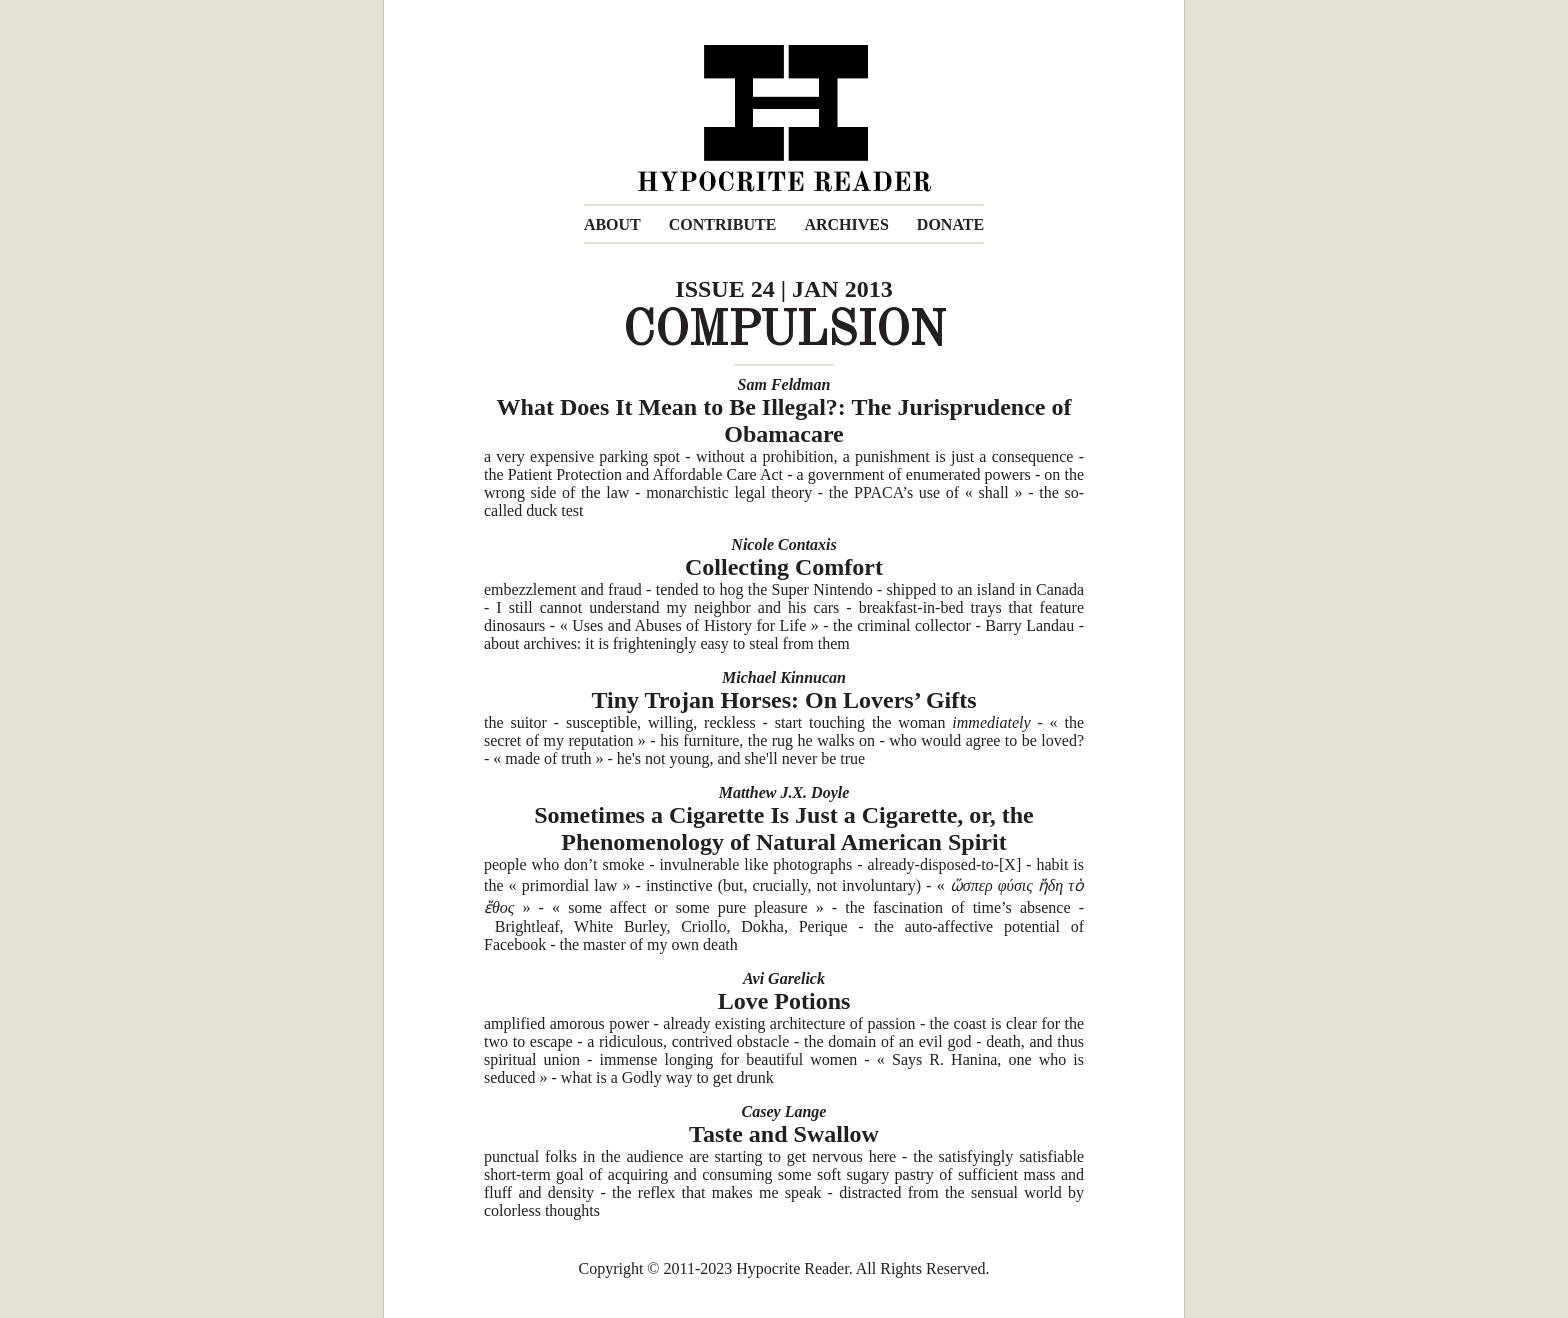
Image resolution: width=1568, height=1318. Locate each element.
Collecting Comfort (784, 567)
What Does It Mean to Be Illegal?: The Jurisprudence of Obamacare (784, 420)
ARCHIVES (846, 224)
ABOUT (612, 224)
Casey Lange (784, 1111)
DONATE (950, 224)
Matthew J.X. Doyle (784, 792)
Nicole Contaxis (783, 544)
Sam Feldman (784, 384)
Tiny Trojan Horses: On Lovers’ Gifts (783, 700)
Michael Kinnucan (784, 677)
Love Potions (784, 1001)
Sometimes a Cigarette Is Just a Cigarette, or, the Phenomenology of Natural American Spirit (783, 828)
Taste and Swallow (784, 1134)
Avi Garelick (784, 978)
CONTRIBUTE (723, 224)
